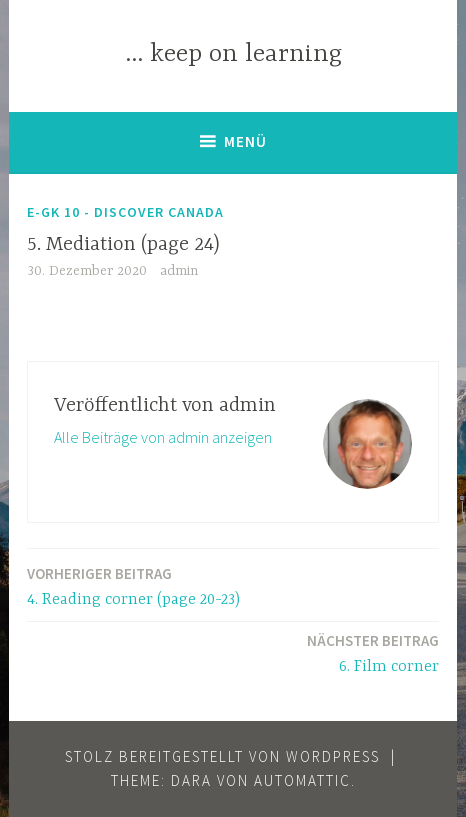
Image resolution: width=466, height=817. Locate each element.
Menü (245, 141)
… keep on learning (233, 54)
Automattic (302, 780)
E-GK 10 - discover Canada (125, 212)
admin (179, 271)
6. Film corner (373, 652)
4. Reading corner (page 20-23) (133, 585)
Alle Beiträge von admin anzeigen (163, 437)
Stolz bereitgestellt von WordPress (222, 756)
